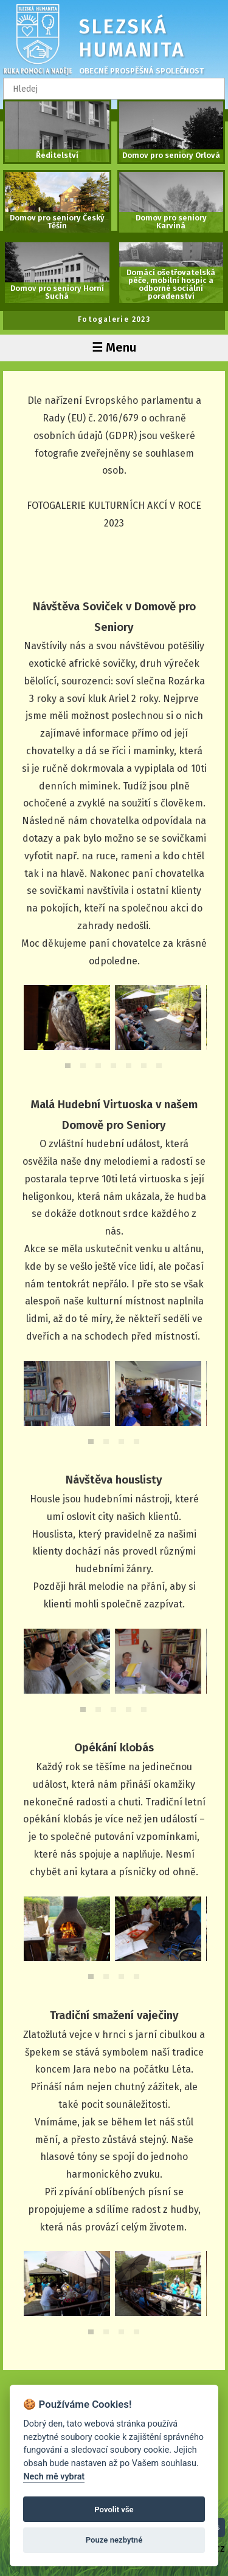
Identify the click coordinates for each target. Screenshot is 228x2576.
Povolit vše (113, 2509)
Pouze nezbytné (114, 2539)
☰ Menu (114, 347)
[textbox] (114, 89)
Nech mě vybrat (54, 2477)
